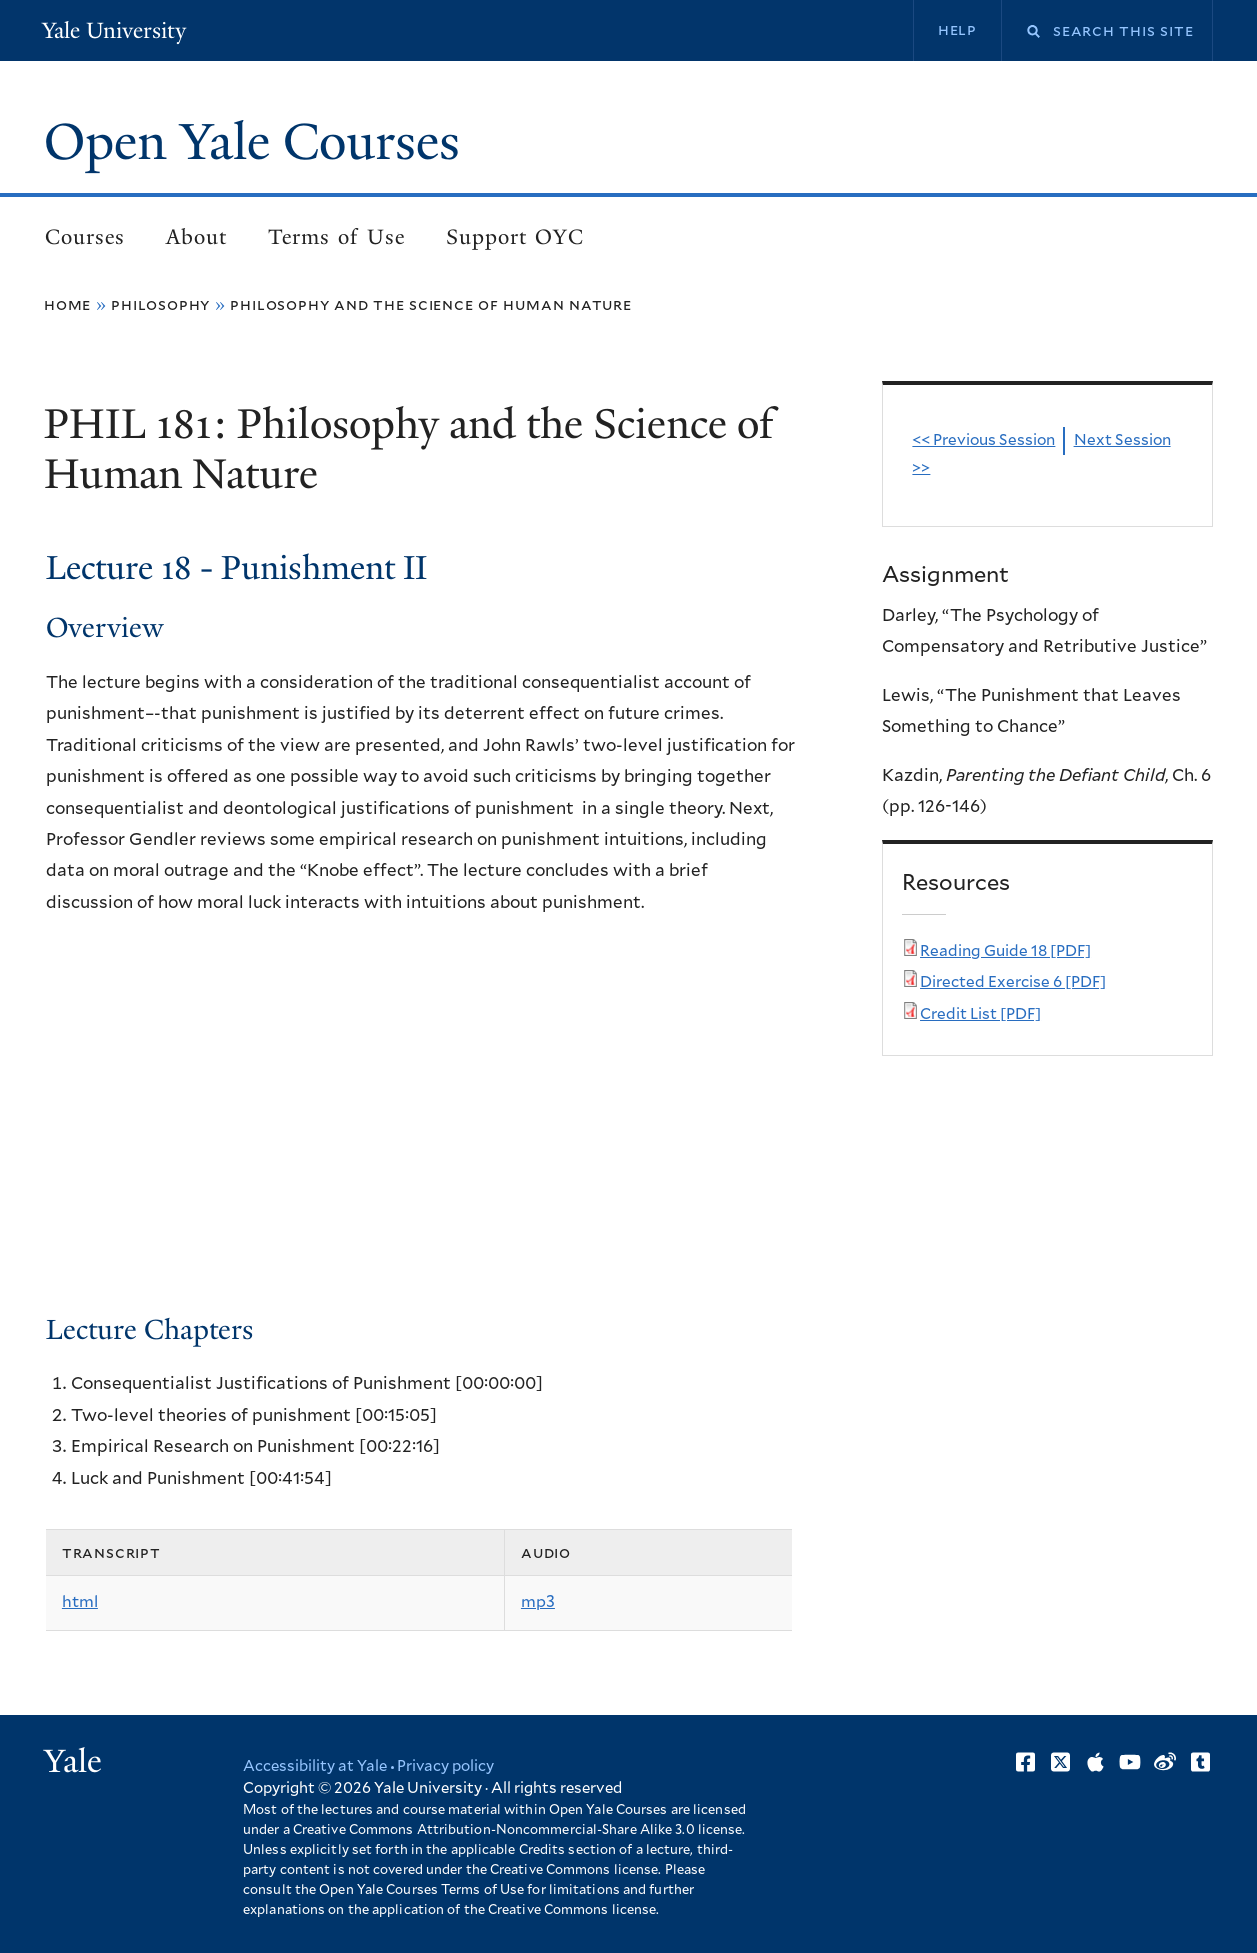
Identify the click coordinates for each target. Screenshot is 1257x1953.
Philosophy (160, 305)
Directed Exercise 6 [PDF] (1013, 982)
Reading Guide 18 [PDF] (1005, 951)
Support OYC (515, 237)
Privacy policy (445, 1766)
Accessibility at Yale (315, 1766)
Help (957, 30)
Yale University (114, 30)
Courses (85, 237)
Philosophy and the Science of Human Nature (430, 305)
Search (1021, 31)
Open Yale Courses (252, 142)
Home (67, 305)
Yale (73, 1761)
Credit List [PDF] (980, 1014)
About (196, 237)
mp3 (538, 1602)
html (80, 1602)
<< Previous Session (983, 440)
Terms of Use (336, 237)
